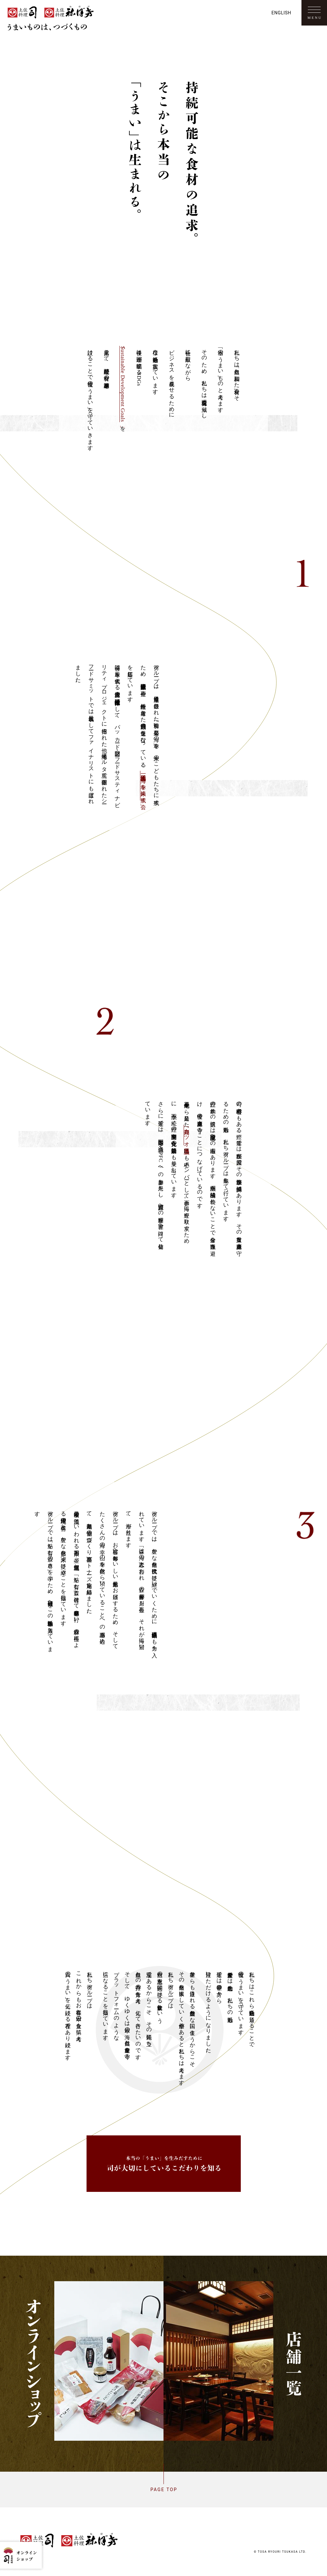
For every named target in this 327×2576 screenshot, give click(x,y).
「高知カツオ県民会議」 (187, 1135)
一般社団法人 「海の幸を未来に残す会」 (144, 785)
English (281, 12)
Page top (163, 2490)
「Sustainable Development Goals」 (123, 384)
